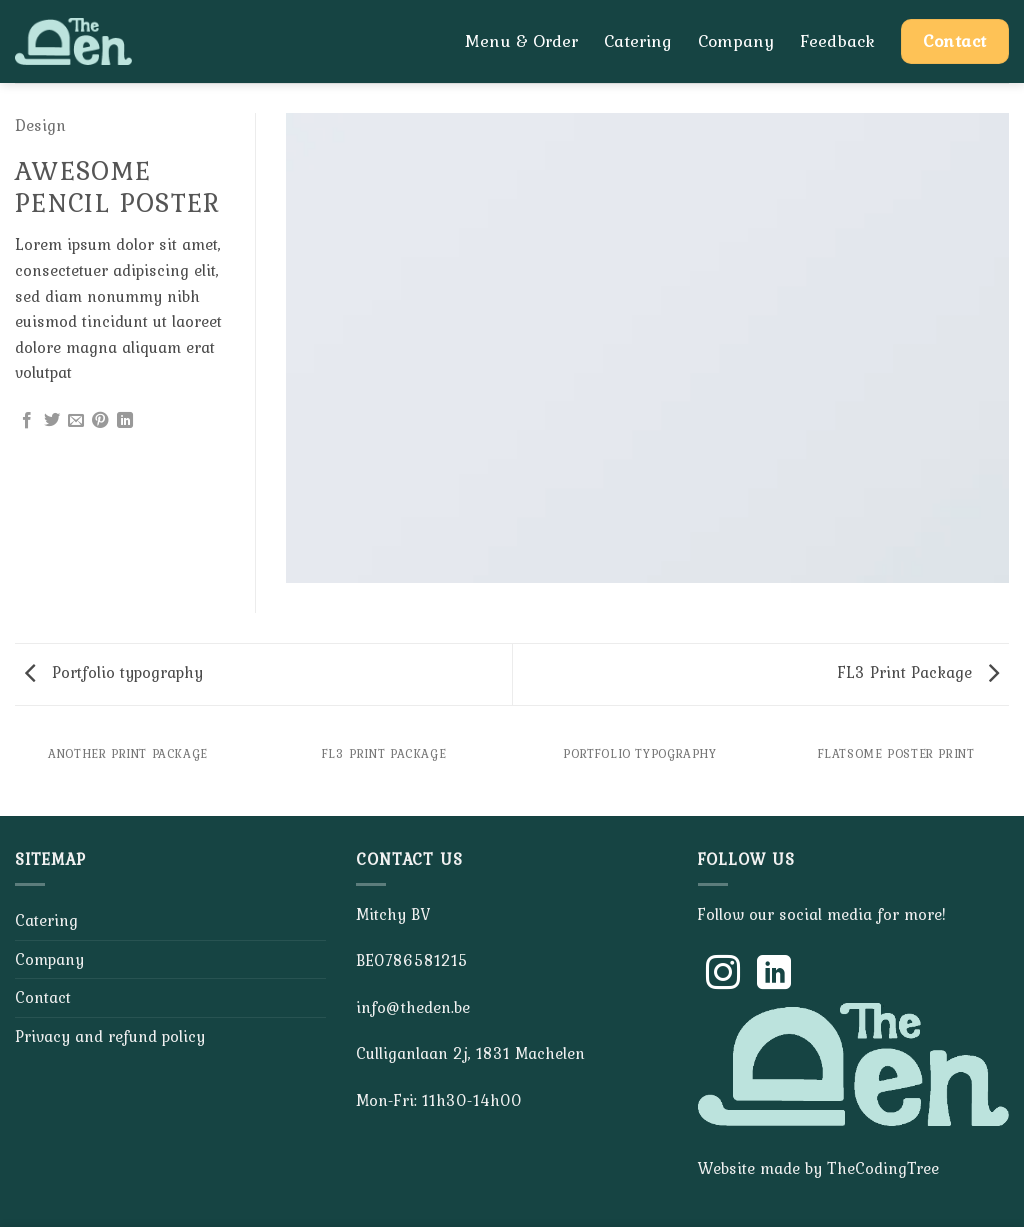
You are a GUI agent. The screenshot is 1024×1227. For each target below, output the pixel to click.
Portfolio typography (114, 672)
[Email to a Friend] (76, 421)
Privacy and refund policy (110, 1036)
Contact (43, 997)
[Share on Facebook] (27, 421)
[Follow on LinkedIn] (774, 975)
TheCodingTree (883, 1168)
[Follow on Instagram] (723, 975)
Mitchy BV (393, 914)
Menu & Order (521, 41)
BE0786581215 (412, 960)
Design (40, 125)
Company (736, 41)
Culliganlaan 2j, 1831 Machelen (470, 1053)
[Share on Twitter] (52, 421)
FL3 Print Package (918, 672)
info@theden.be (413, 1007)
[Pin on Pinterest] (100, 421)
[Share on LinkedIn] (125, 421)
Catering (638, 41)
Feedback (837, 41)
